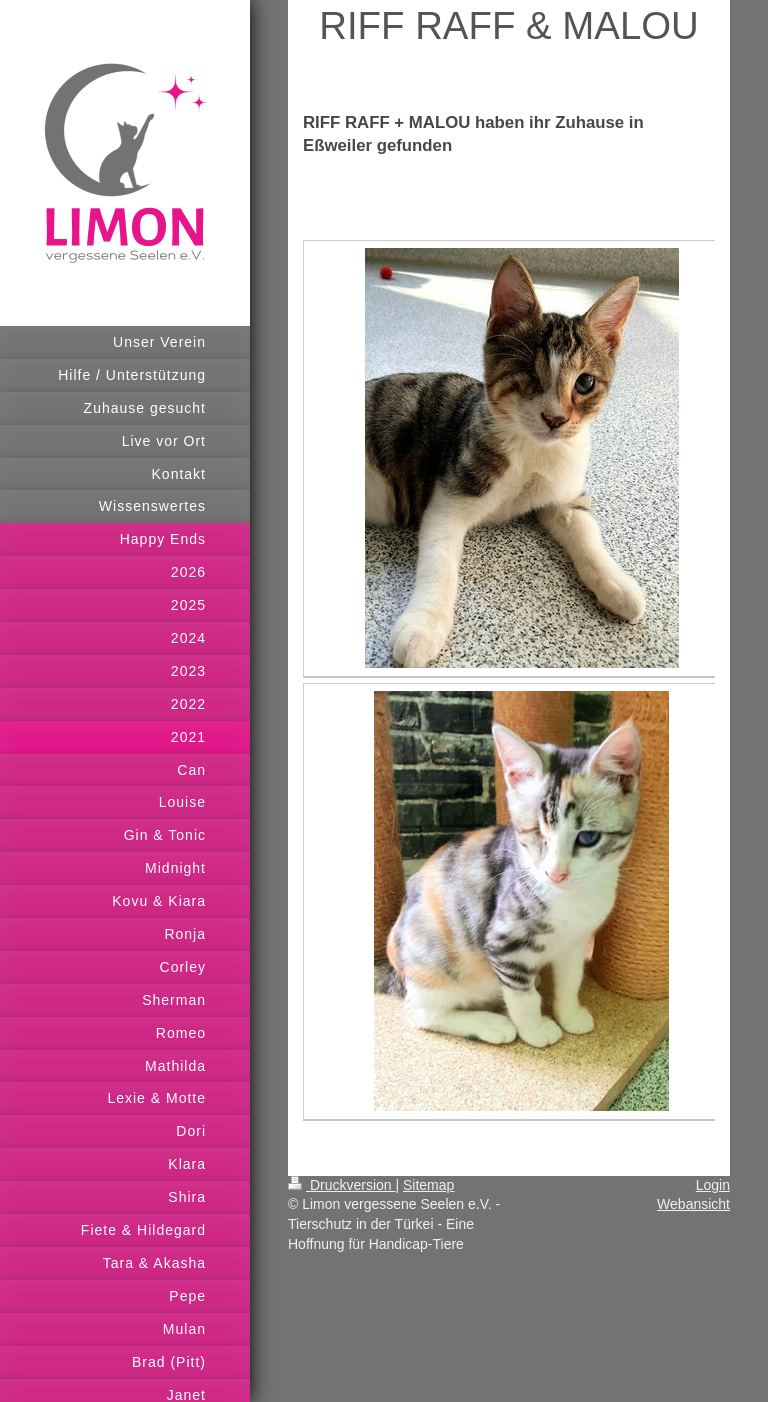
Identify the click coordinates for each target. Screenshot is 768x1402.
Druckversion (341, 1185)
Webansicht (693, 1204)
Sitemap (428, 1185)
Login (713, 1185)
